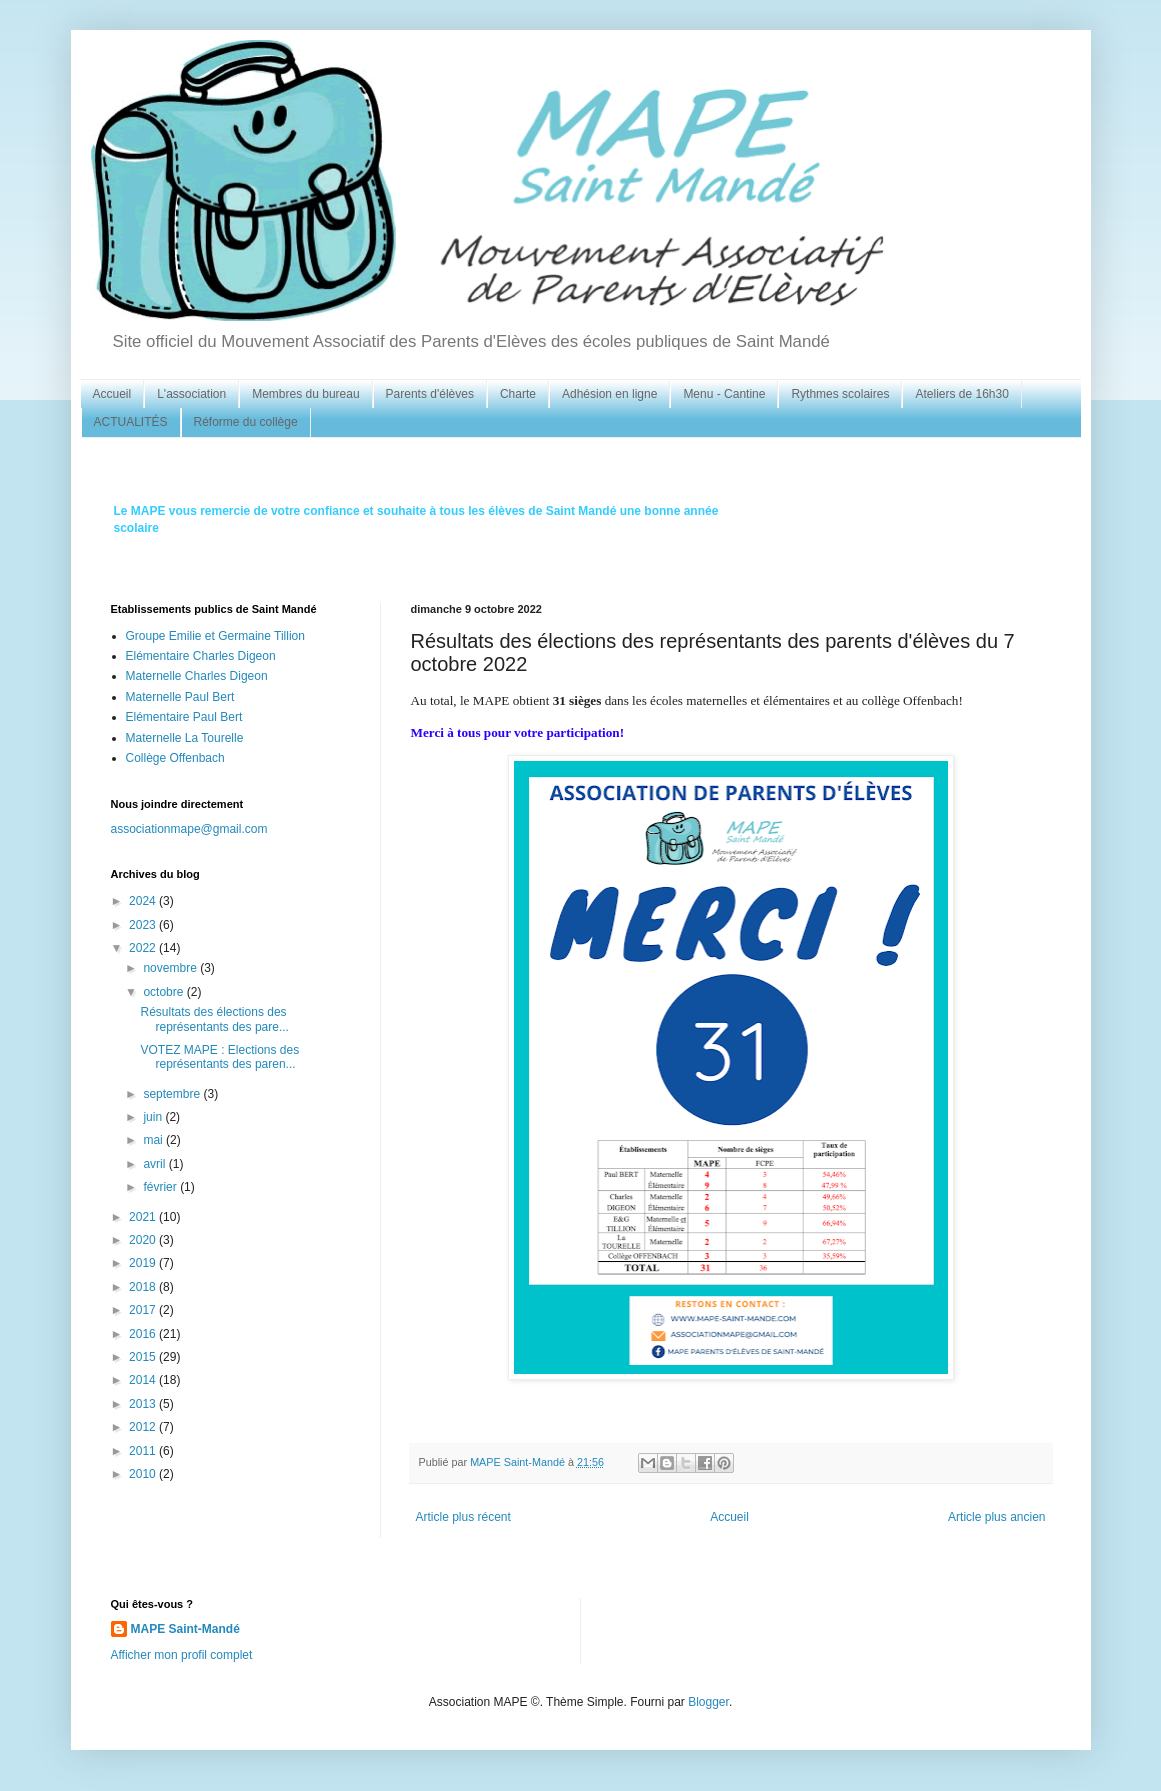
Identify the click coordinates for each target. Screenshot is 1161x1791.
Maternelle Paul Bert (180, 697)
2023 (144, 925)
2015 (144, 1357)
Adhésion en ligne (609, 394)
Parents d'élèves (430, 394)
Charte (518, 394)
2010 (144, 1474)
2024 (144, 901)
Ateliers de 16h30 (961, 394)
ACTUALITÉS (131, 422)
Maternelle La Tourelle (185, 738)
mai (154, 1140)
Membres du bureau (305, 394)
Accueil (112, 394)
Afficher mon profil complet (182, 1655)
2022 (144, 948)
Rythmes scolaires (840, 394)
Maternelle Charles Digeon (197, 676)
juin (154, 1117)
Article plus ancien (996, 1517)
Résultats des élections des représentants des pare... (214, 1019)
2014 (144, 1380)
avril (155, 1164)
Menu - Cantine (724, 394)
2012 (144, 1427)
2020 (144, 1240)
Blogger (708, 1702)
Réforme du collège (246, 422)
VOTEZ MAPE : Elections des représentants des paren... (219, 1057)
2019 (144, 1263)
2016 (144, 1334)
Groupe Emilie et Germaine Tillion (215, 636)
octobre (164, 992)
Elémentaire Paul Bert (184, 717)
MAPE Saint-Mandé (185, 1629)
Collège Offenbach (175, 758)
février (161, 1187)
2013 (144, 1404)
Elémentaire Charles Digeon (201, 656)
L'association (191, 394)
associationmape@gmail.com (189, 829)
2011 (144, 1451)
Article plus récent (463, 1517)
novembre (171, 968)
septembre (173, 1094)
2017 (144, 1310)
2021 (144, 1217)
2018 (144, 1287)
